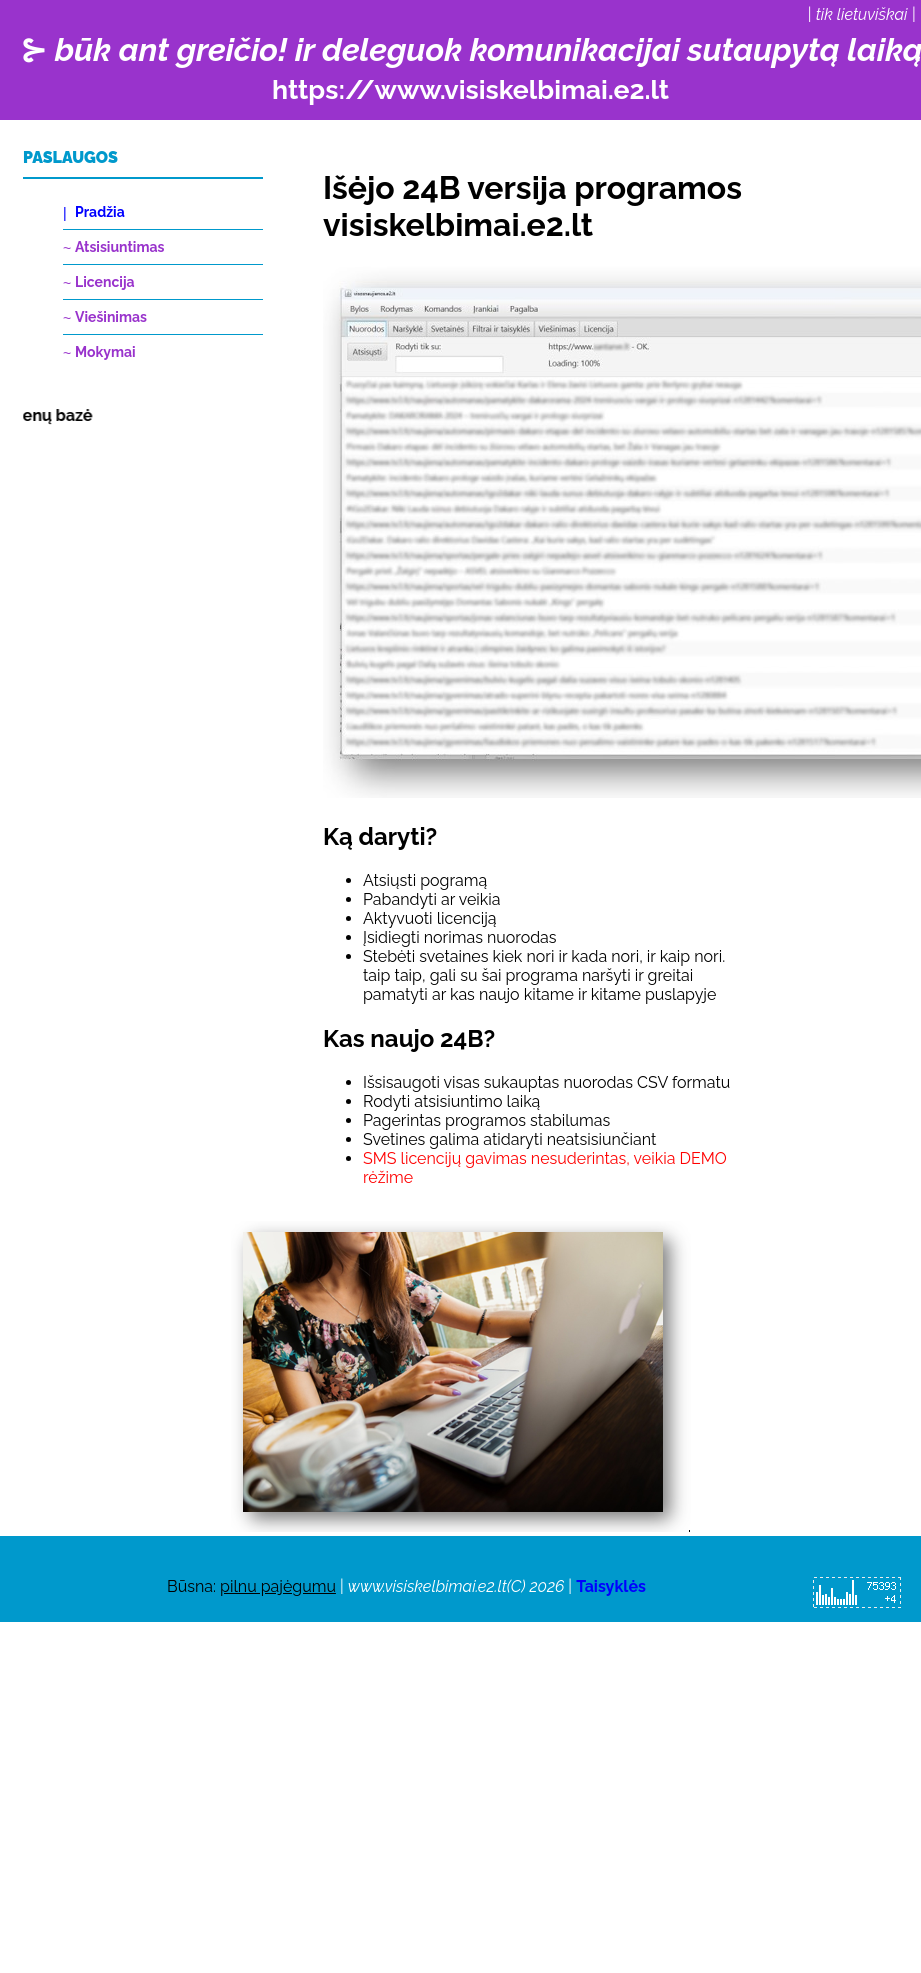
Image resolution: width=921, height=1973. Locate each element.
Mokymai (105, 352)
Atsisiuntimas (119, 247)
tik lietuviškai (862, 14)
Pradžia (100, 212)
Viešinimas (111, 317)
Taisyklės (611, 1586)
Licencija (105, 282)
